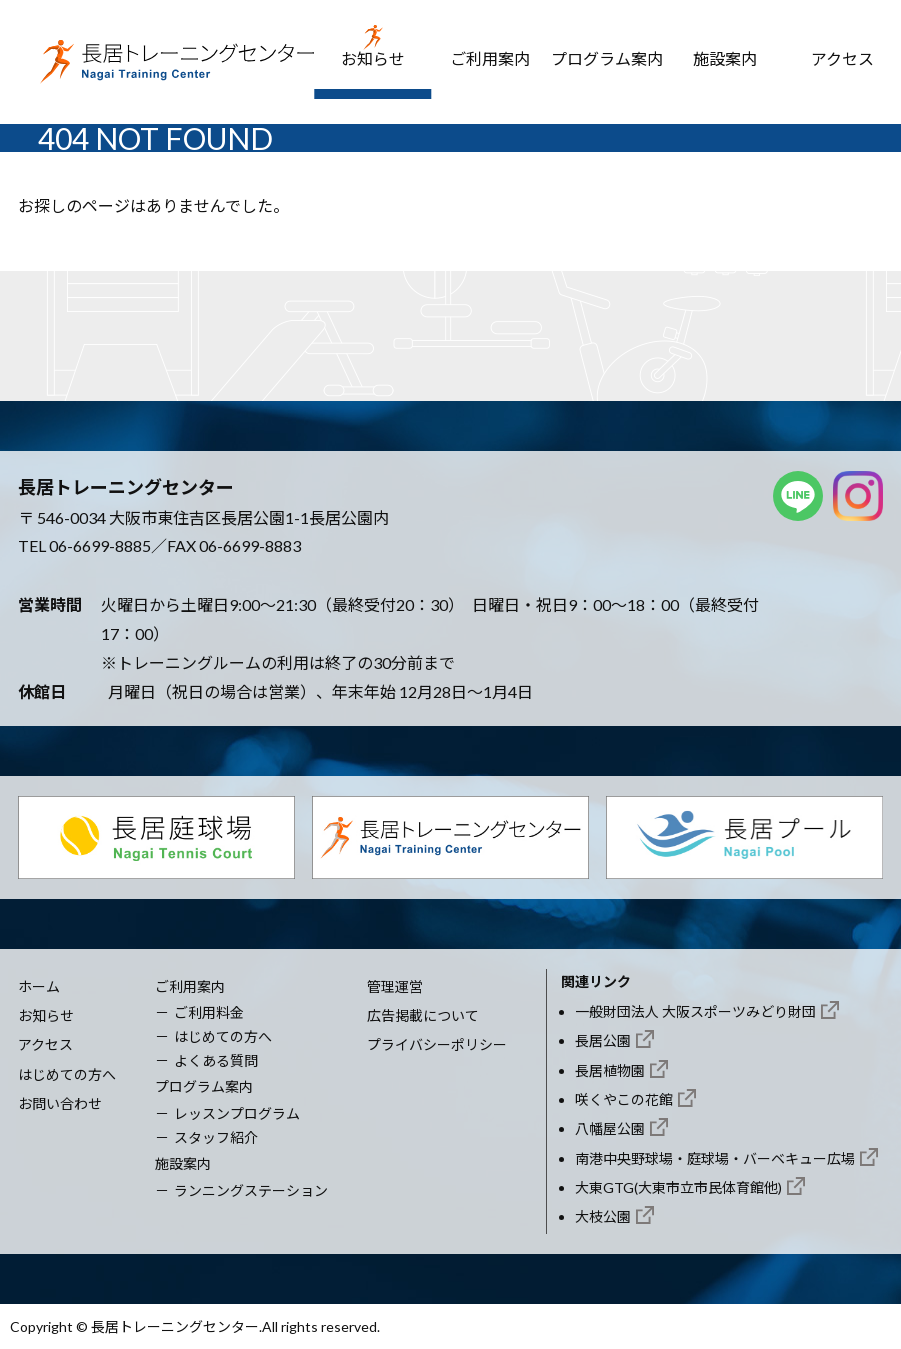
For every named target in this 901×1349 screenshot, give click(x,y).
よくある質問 (216, 1060)
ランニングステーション (251, 1190)
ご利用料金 (209, 1012)
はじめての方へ (67, 1074)
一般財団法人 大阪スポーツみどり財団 (695, 1011)
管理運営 (395, 986)
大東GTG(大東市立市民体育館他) (678, 1187)
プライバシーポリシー (437, 1044)
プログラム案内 (607, 58)
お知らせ (373, 58)
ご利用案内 (490, 58)
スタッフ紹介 (216, 1137)
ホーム (39, 986)
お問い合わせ (60, 1103)
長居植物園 (610, 1070)
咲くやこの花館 (624, 1099)
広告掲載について (423, 1015)
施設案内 (725, 58)
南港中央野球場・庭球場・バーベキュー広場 (715, 1158)
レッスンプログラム (237, 1113)
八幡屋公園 (610, 1128)
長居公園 (603, 1040)
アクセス (842, 58)
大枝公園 (603, 1216)
